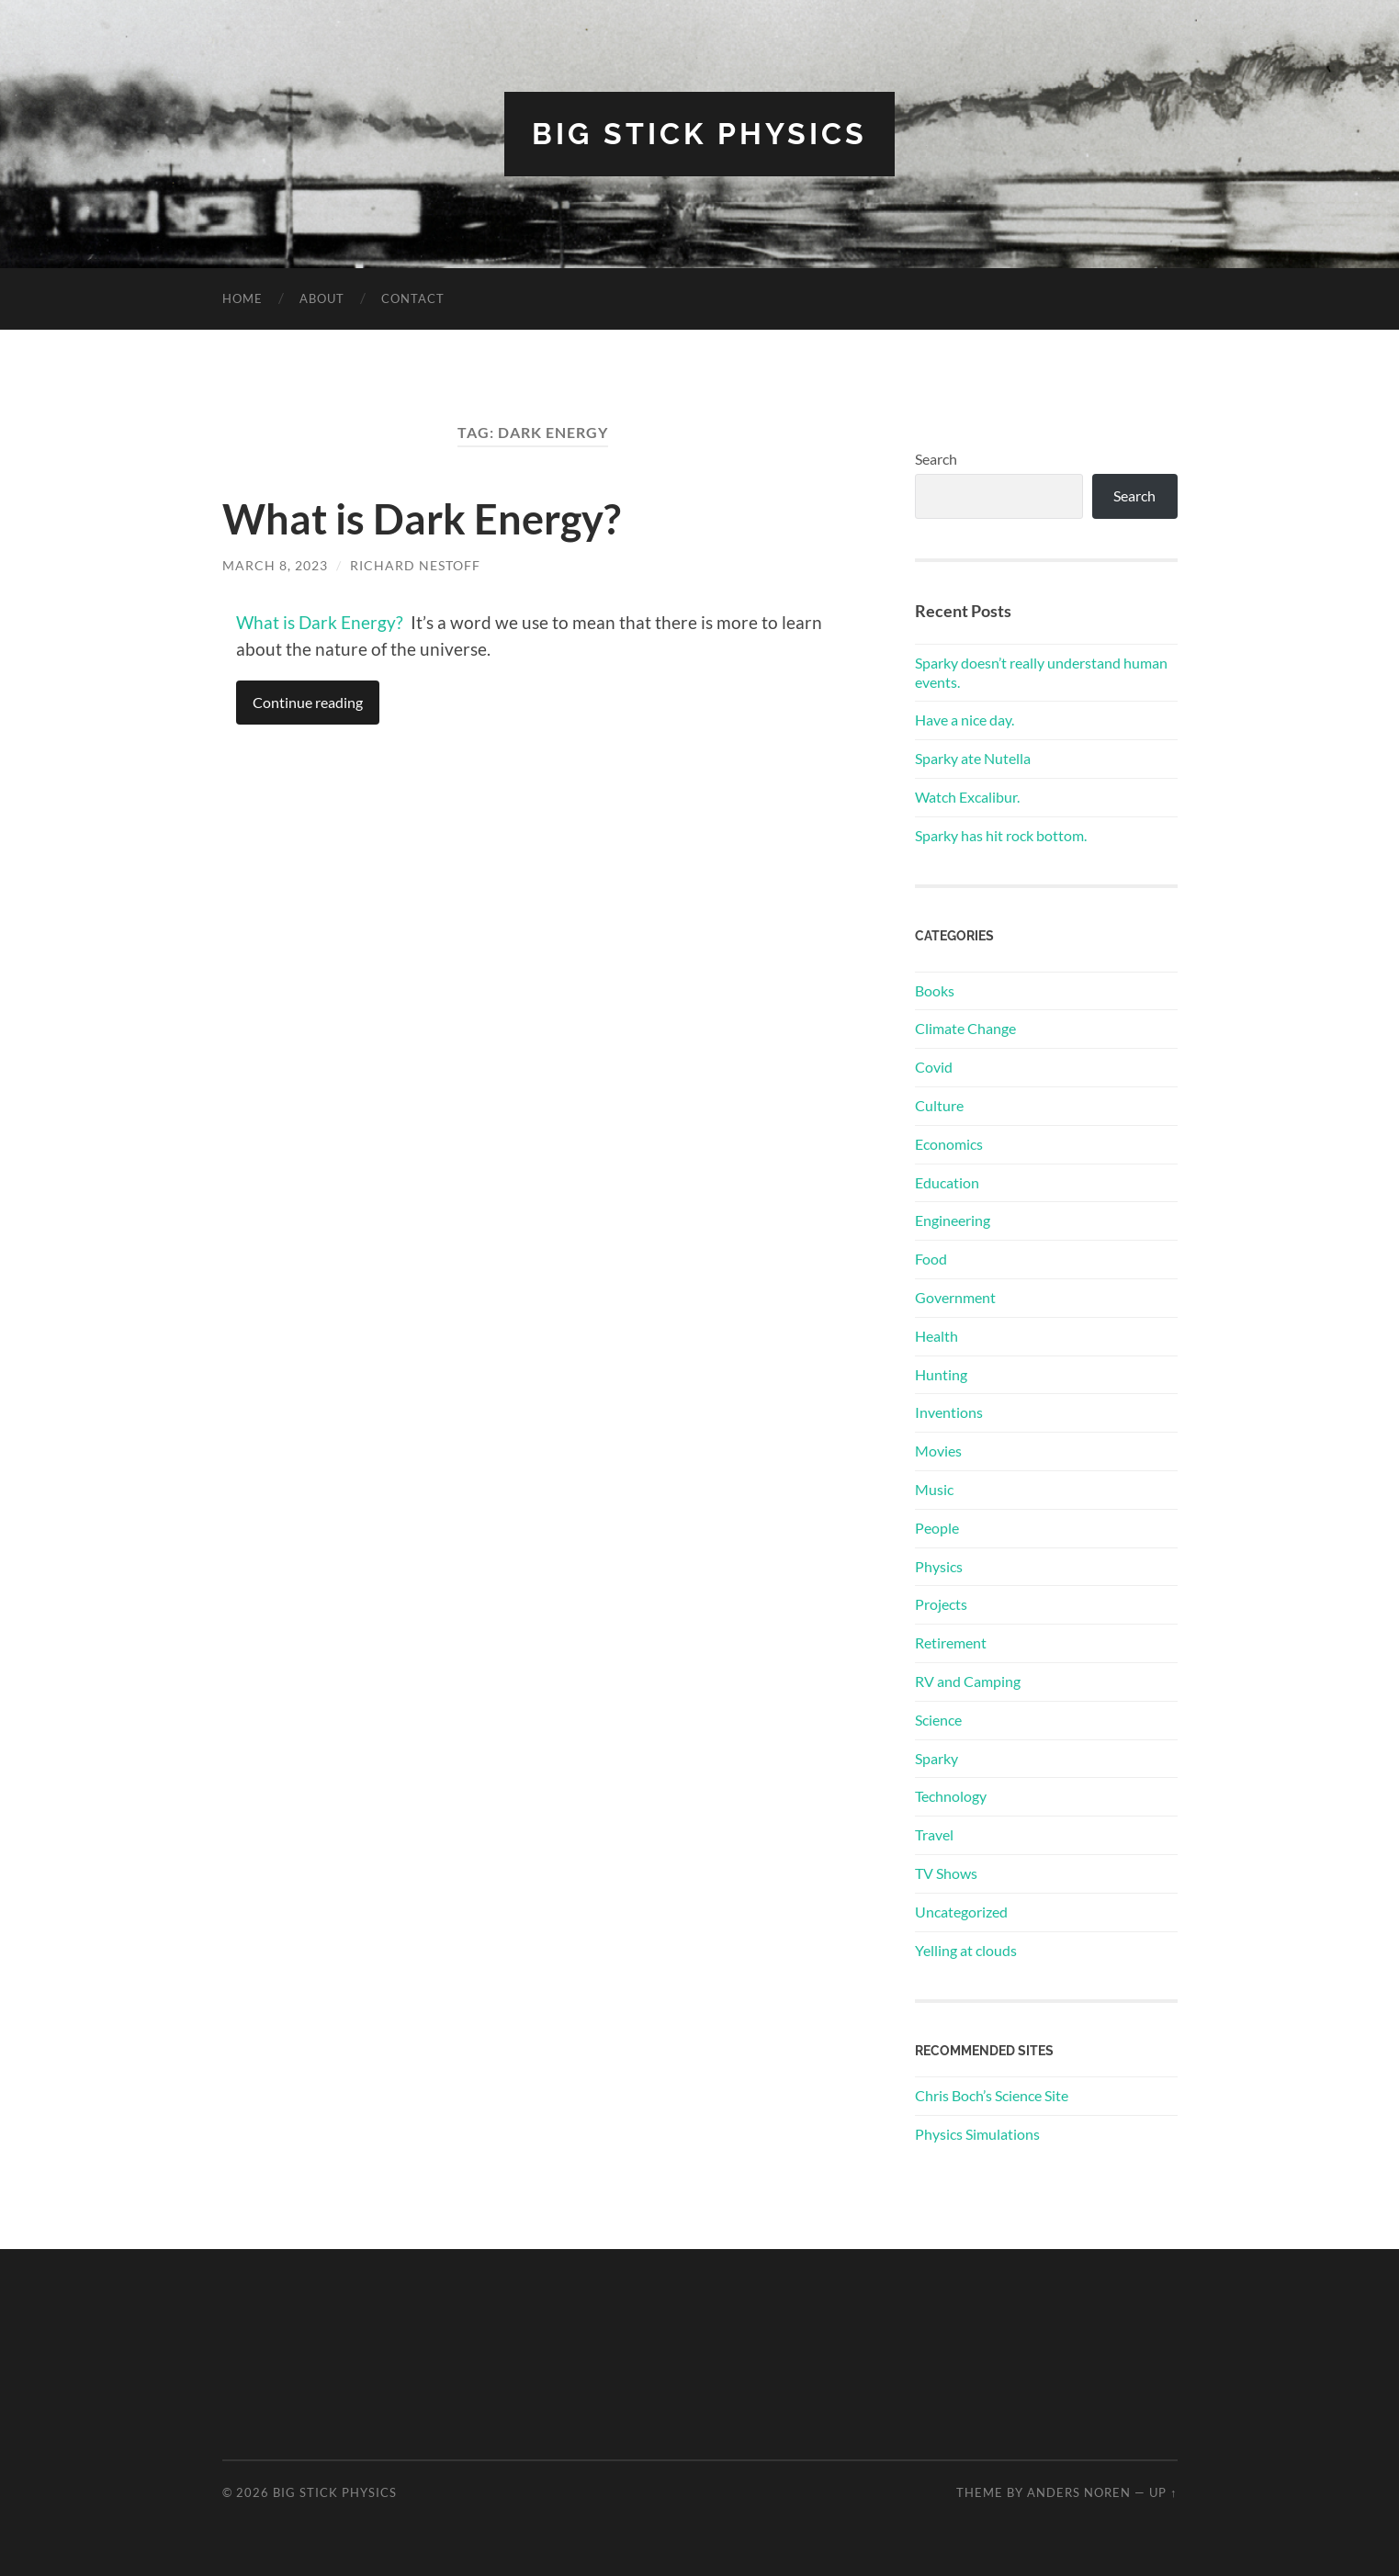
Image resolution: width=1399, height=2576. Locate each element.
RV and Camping (968, 1681)
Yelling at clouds (966, 1950)
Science (938, 1719)
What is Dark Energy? (421, 519)
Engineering (952, 1220)
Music (934, 1489)
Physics (939, 1566)
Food (931, 1258)
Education (947, 1182)
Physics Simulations (977, 2134)
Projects (941, 1604)
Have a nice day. (964, 719)
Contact (413, 298)
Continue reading (308, 702)
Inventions (949, 1412)
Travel (934, 1834)
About (321, 298)
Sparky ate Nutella (973, 758)
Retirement (951, 1642)
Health (936, 1335)
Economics (949, 1144)
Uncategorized (961, 1911)
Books (934, 990)
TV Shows (946, 1873)
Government (955, 1297)
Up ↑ (1163, 2492)
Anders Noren (1079, 2492)
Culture (939, 1105)
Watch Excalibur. (967, 796)
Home (242, 298)
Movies (938, 1450)
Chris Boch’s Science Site (991, 2095)
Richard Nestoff (415, 565)
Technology (951, 1796)
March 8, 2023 (275, 565)
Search (936, 458)
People (937, 1527)
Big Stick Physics (699, 134)
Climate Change (965, 1028)
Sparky (936, 1758)
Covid (934, 1066)
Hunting (941, 1374)
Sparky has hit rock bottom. (1001, 835)
